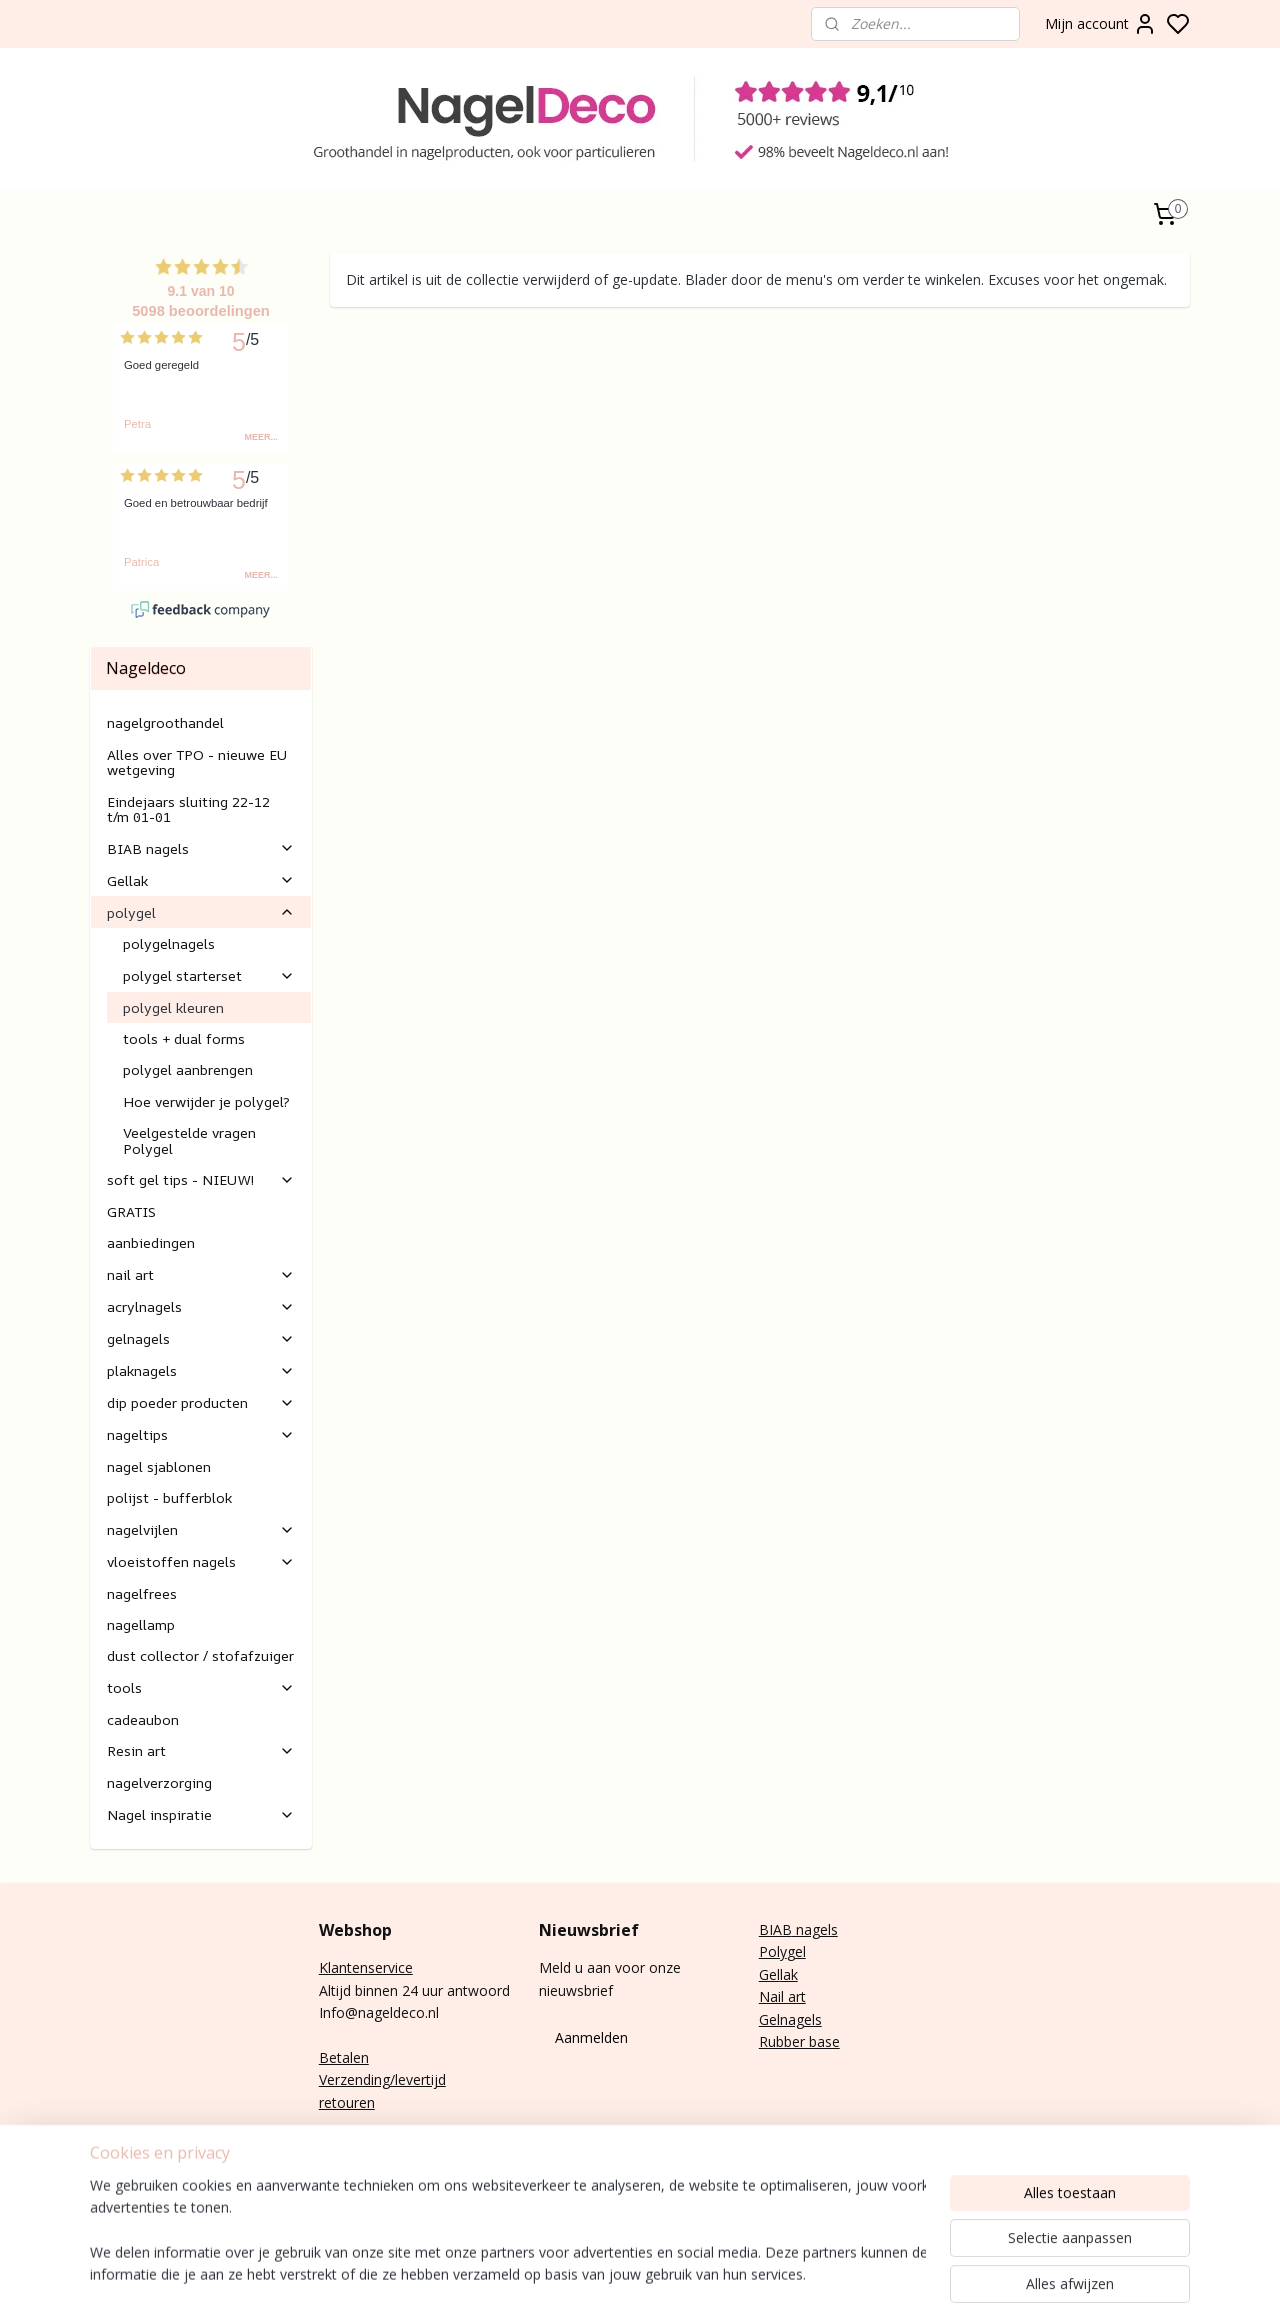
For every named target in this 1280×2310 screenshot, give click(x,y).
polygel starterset (209, 975)
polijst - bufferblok (169, 1497)
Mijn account (1101, 24)
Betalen (344, 2057)
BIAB (775, 1929)
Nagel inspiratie (201, 1814)
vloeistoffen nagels (201, 1561)
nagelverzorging (159, 1782)
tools (201, 1687)
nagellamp (141, 1624)
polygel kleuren (173, 1007)
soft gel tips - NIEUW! (201, 1179)
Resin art (201, 1750)
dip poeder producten (201, 1402)
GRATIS (131, 1211)
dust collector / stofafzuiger (200, 1655)
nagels (815, 1929)
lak (789, 1974)
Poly (773, 1951)
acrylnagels (201, 1306)
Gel (769, 1974)
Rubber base (799, 2041)
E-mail (339, 2147)
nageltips (201, 1434)
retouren (347, 2102)
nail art (201, 1274)
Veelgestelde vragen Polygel (189, 1140)
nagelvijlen (201, 1529)
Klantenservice (366, 1967)
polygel (201, 912)
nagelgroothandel (165, 722)
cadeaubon (143, 1719)
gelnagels (201, 1338)
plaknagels (201, 1370)
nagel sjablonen (159, 1466)
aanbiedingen (151, 1242)
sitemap (919, 2273)
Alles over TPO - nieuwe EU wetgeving (197, 762)
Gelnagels (790, 2019)
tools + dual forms (184, 1038)
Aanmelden (591, 2037)
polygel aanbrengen (188, 1069)
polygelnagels (169, 943)
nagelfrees (142, 1593)
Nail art (782, 1996)
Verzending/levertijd (382, 2079)
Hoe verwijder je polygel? (206, 1101)
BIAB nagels (201, 848)
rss (961, 2273)
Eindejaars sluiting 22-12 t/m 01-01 (188, 809)
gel (796, 1951)
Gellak (201, 880)
